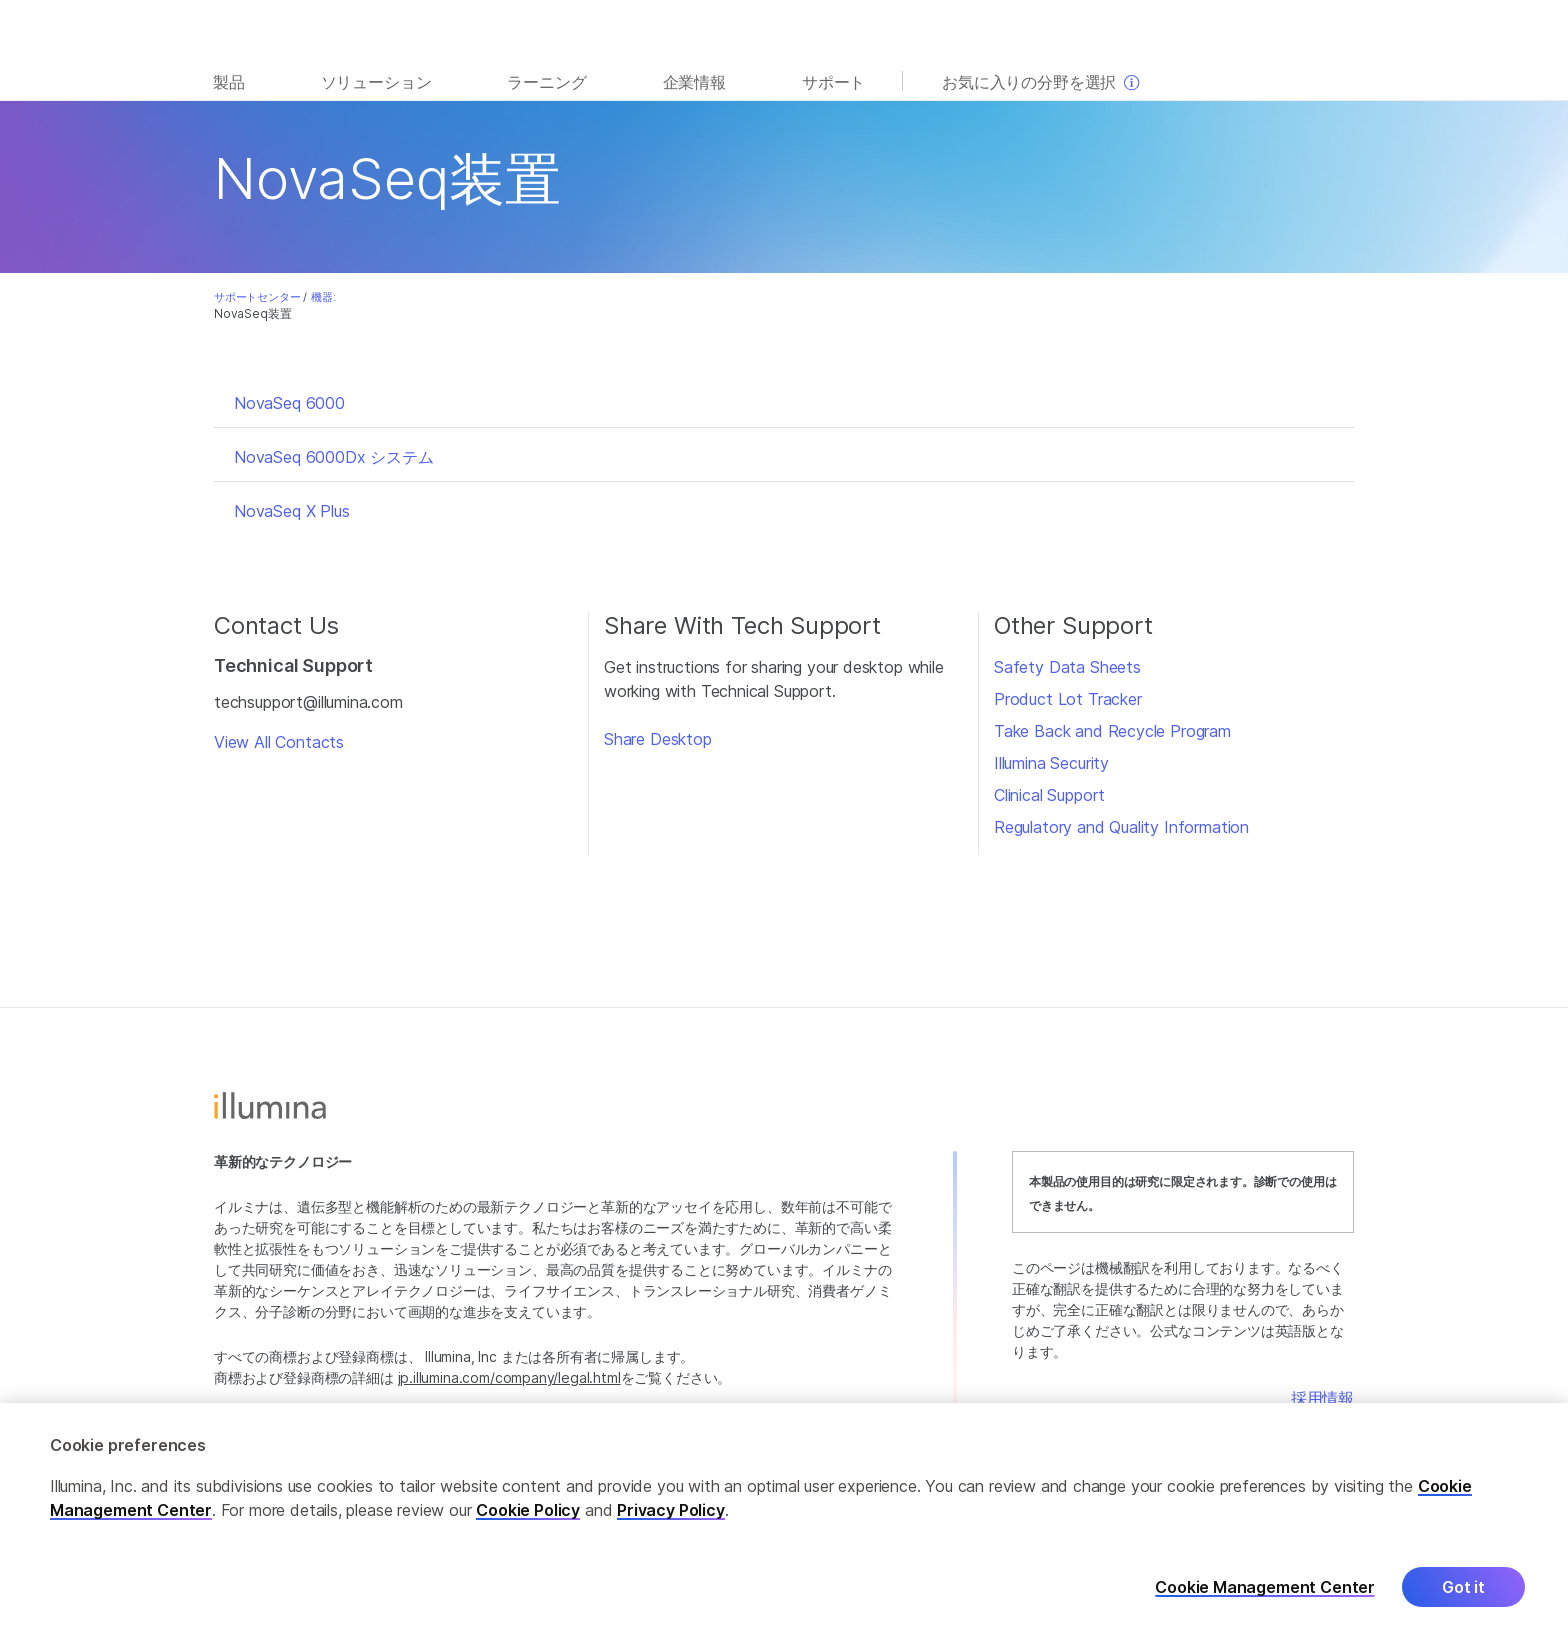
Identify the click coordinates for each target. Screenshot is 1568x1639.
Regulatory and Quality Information (1121, 827)
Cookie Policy (528, 1523)
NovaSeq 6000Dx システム (334, 457)
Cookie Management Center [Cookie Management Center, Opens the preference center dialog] (1265, 1600)
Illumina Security (1051, 763)
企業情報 (694, 82)
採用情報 (1322, 1398)
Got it (1463, 1600)
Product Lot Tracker (1068, 699)
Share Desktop (658, 739)
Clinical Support (1049, 795)
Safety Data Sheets (1067, 667)
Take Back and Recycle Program (1112, 731)
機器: (323, 297)
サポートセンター (257, 297)
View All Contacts (279, 742)
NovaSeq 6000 (289, 403)
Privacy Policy (671, 1523)
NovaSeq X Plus (292, 511)
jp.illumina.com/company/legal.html (509, 1377)
